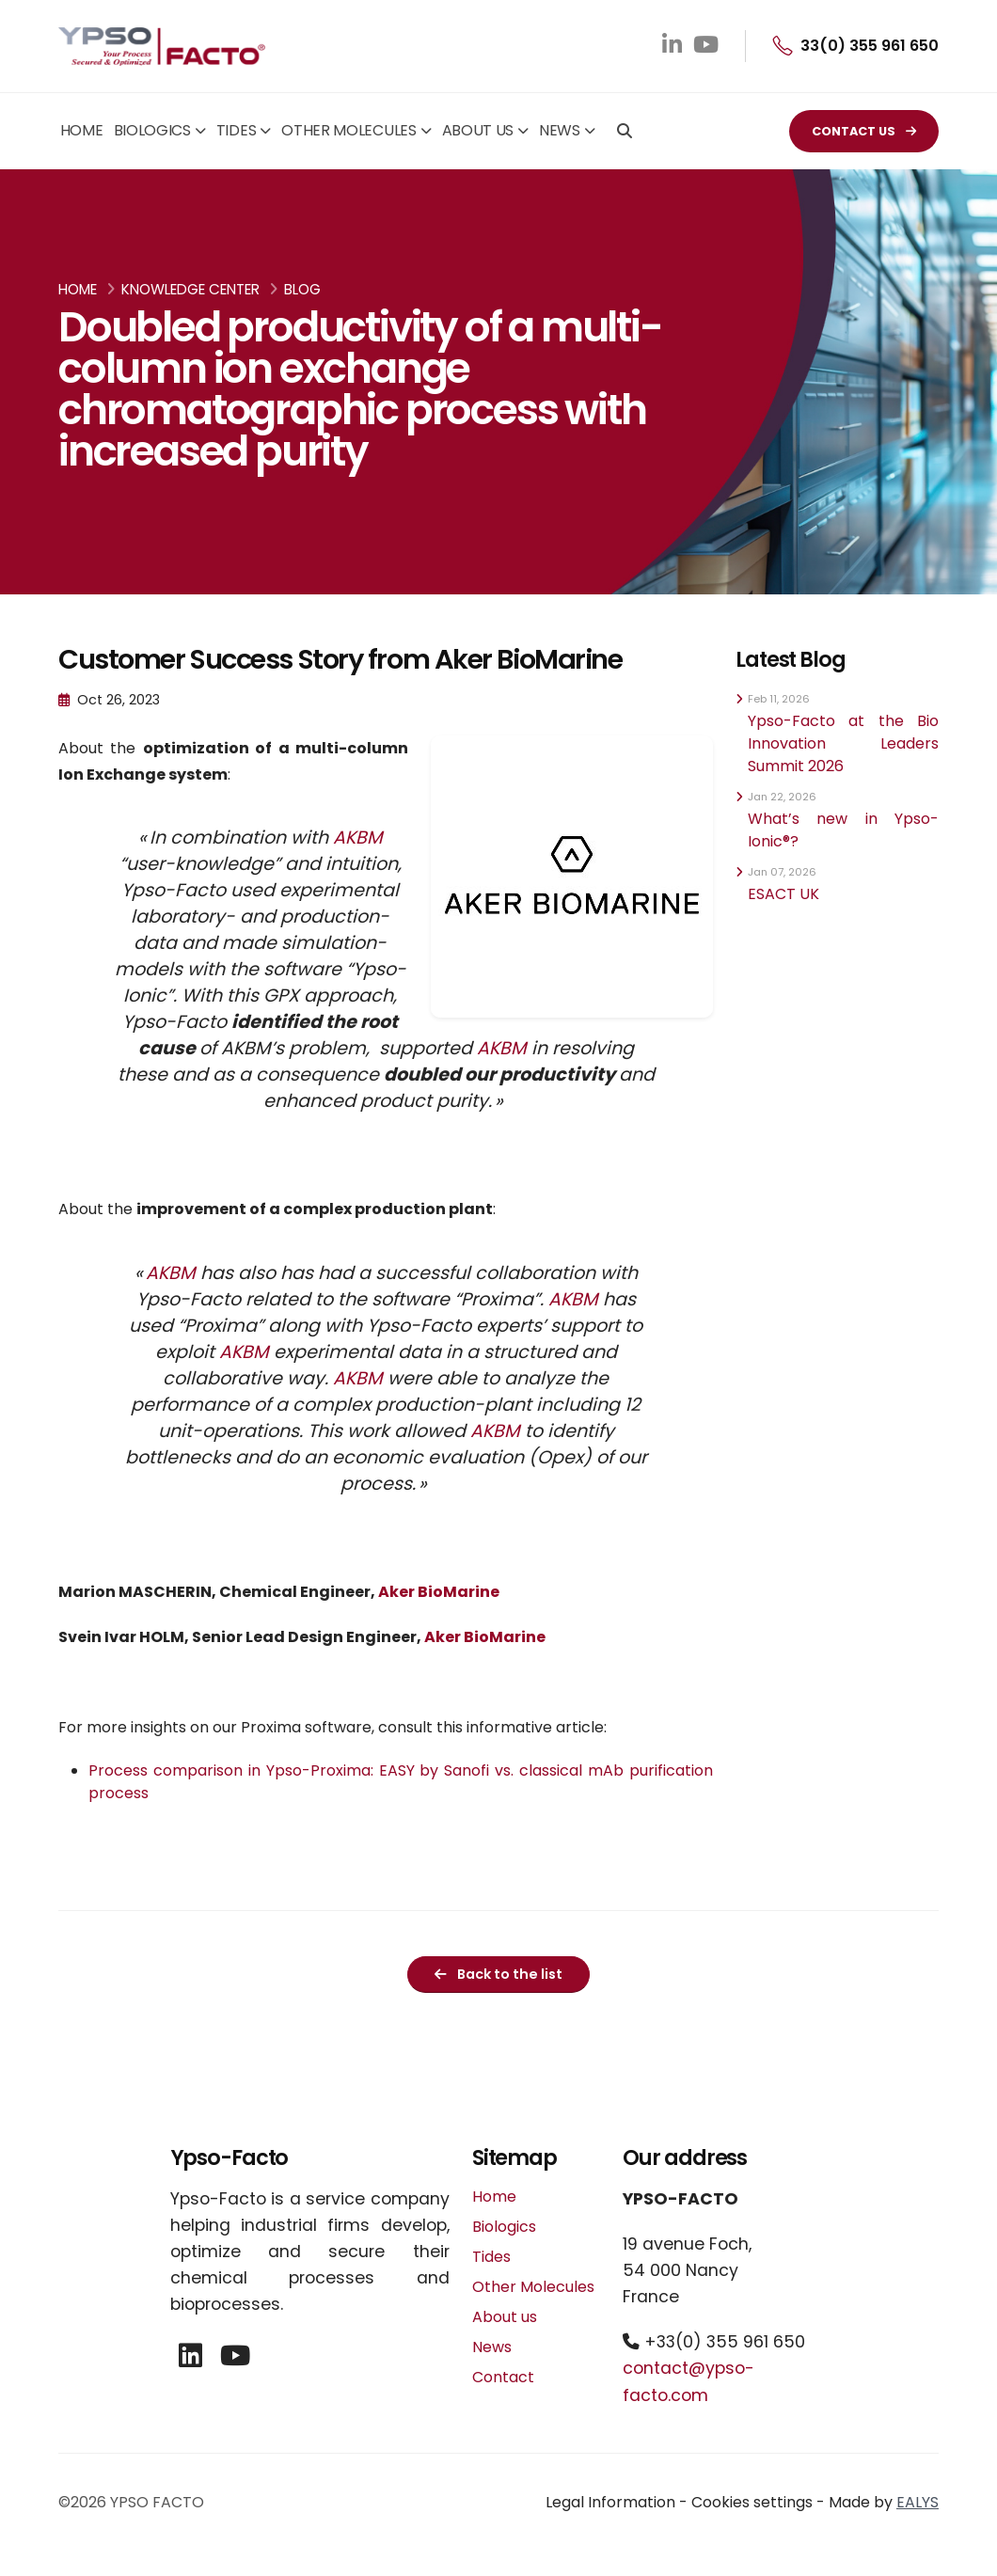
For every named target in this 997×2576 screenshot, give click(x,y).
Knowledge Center (190, 289)
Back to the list (498, 1974)
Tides (236, 130)
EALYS (917, 2502)
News (559, 130)
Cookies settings (752, 2502)
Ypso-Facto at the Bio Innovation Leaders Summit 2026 (843, 743)
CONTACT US (864, 131)
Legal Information (610, 2502)
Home (81, 130)
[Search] (624, 132)
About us (478, 130)
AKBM (358, 837)
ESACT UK (783, 894)
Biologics (152, 130)
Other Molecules (349, 130)
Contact (503, 2377)
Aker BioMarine (440, 1592)
